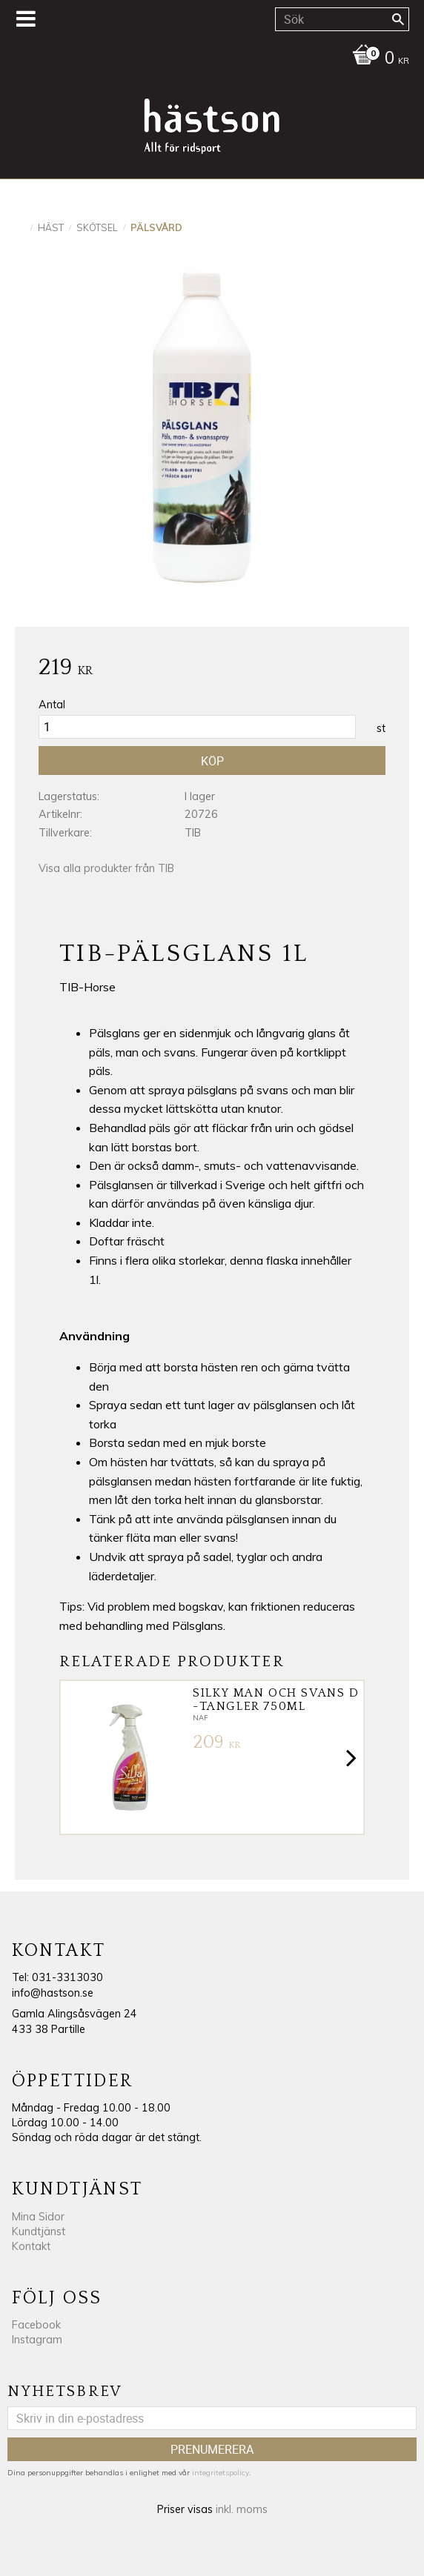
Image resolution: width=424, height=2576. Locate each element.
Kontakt (31, 2246)
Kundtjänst (38, 2231)
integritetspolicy (220, 2472)
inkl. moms (242, 2509)
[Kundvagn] (208, 59)
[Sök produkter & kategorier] (342, 19)
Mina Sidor (38, 2216)
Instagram (37, 2339)
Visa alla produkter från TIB (106, 868)
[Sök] (398, 19)
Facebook (36, 2325)
